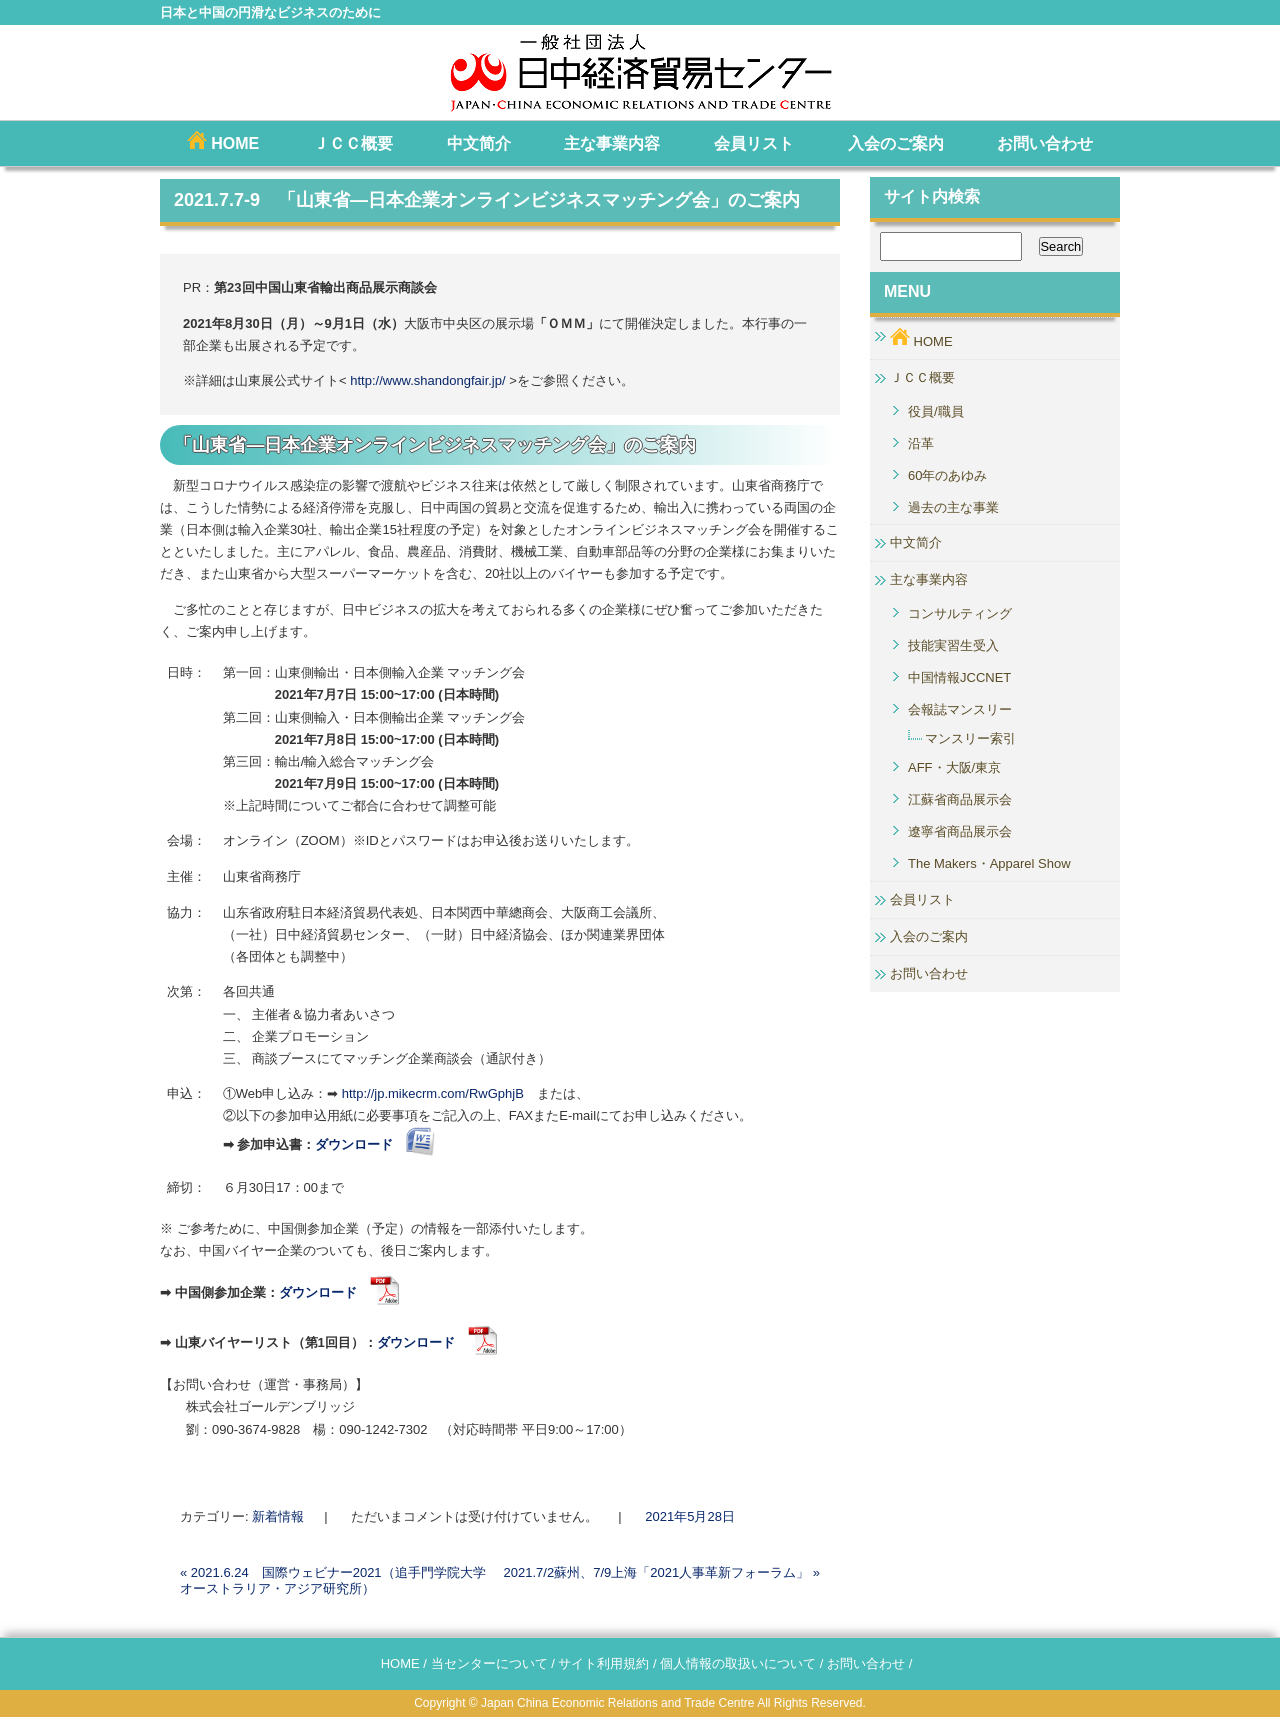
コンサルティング (960, 613)
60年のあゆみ (947, 475)
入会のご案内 (896, 143)
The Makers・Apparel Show (989, 863)
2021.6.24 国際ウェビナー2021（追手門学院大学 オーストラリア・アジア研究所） (333, 1580)
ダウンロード (339, 1292)
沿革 (921, 443)
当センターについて (489, 1663)
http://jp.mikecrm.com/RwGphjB (439, 1093)
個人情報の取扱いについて (738, 1663)
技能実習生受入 (953, 645)
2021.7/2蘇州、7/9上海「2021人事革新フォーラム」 (662, 1572)
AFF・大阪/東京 (954, 767)
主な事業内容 (612, 143)
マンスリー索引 (970, 738)
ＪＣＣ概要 (353, 143)
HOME (223, 141)
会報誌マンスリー (960, 709)
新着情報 (278, 1516)
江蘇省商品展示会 (960, 799)
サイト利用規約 (603, 1663)
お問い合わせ (1045, 143)
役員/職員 (936, 411)
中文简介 (479, 143)
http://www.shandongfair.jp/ (427, 380)
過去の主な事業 (953, 507)
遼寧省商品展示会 (960, 831)
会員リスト (754, 143)
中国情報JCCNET (959, 677)
